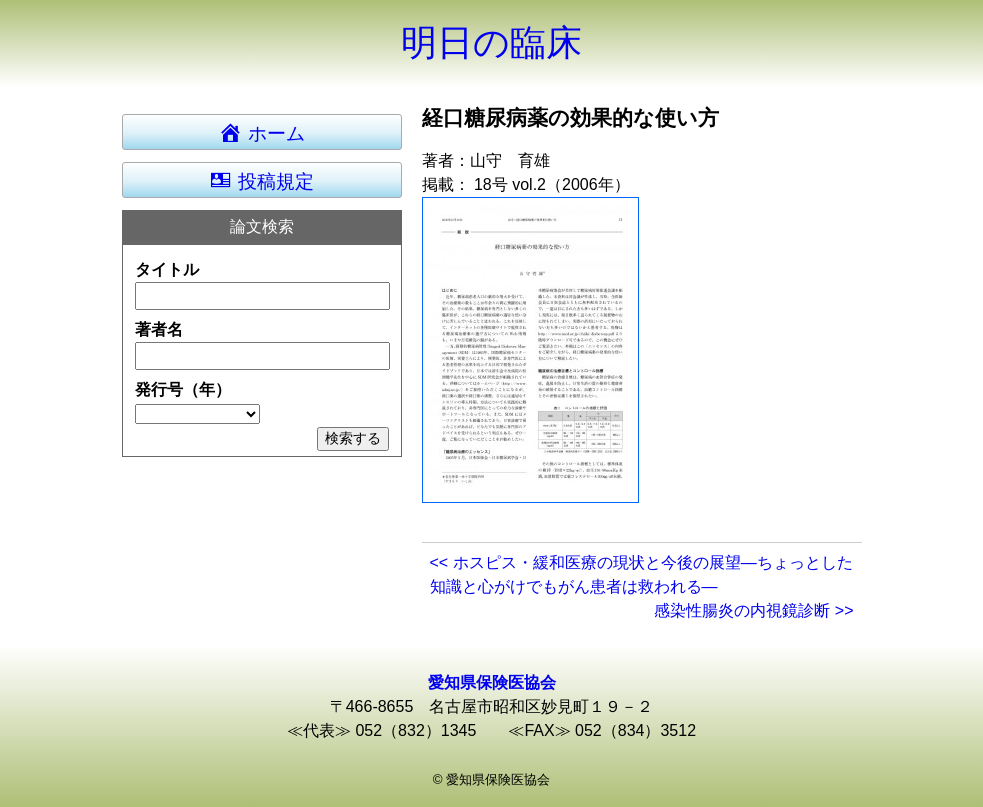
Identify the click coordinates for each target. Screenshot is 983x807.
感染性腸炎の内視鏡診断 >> (753, 610)
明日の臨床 (491, 42)
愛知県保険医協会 (492, 682)
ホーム (270, 132)
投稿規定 (261, 180)
